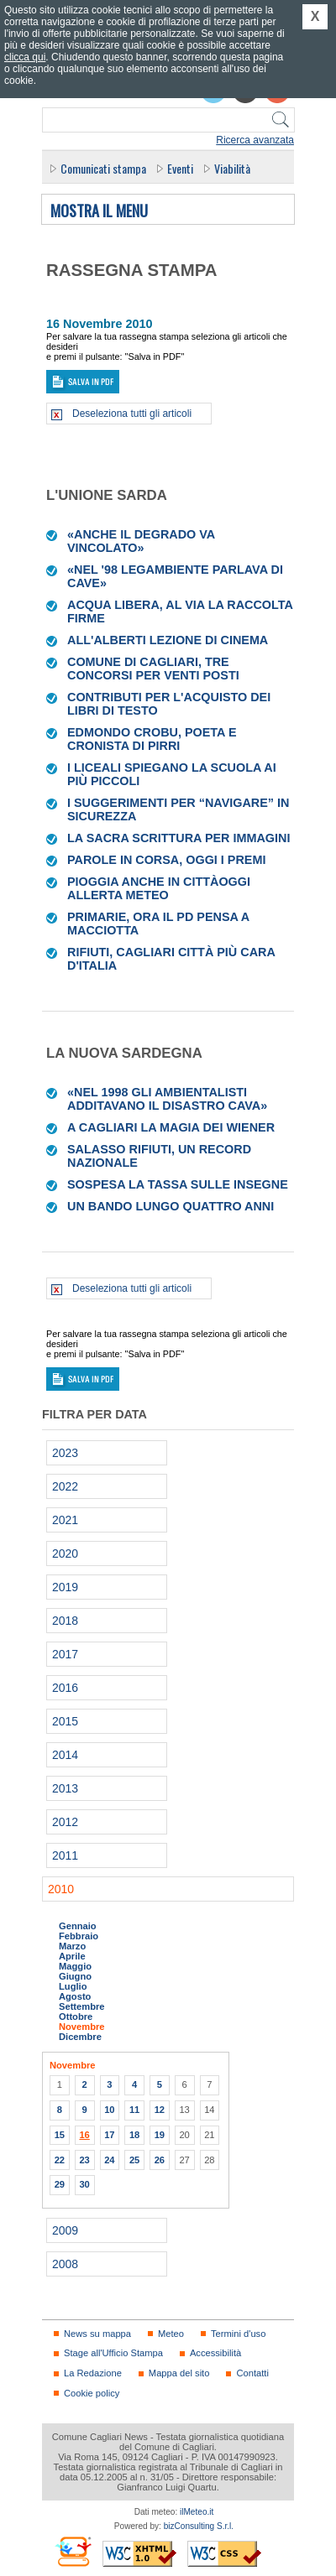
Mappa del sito (179, 2373)
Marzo (72, 1946)
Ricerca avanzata (255, 140)
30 (84, 2184)
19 (160, 2135)
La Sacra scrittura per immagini (178, 838)
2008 (65, 2264)
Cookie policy (91, 2393)
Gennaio (78, 1926)
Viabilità (232, 168)
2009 (65, 2230)
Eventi (180, 168)
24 (109, 2160)
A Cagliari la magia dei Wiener (171, 1127)
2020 (65, 1553)
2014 (65, 1755)
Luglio (73, 1986)
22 (60, 2160)
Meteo (171, 2334)
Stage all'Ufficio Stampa (113, 2353)
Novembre (82, 2027)
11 (134, 2110)
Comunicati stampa (103, 168)
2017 (65, 1654)
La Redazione (93, 2373)
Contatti (252, 2373)
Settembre (82, 2006)
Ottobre (75, 2016)
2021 (65, 1520)
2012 (65, 1822)
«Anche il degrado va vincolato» (141, 541)
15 (60, 2135)
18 (134, 2135)
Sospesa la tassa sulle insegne (177, 1184)
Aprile (72, 1956)
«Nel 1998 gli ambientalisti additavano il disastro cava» (167, 1098)
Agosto (75, 1996)
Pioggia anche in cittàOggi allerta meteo (158, 888)
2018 (65, 1620)
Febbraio (78, 1936)
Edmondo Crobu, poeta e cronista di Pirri (151, 739)
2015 (65, 1721)
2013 (65, 1788)
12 (160, 2110)
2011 (65, 1855)
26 (160, 2160)
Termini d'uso (238, 2334)
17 (109, 2135)
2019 (65, 1587)
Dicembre (80, 2037)
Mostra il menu (99, 211)
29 (60, 2184)
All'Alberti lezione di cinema (167, 640)
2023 (65, 1453)
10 (109, 2110)
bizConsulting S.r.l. (199, 2526)
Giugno (75, 1976)
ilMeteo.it (196, 2511)
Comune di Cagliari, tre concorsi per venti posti (153, 668)
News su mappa (97, 2334)
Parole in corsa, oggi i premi (166, 859)
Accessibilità (215, 2353)
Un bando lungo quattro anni (170, 1206)
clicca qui (24, 57)
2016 (65, 1687)
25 (134, 2160)
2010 (61, 1889)
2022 (65, 1486)
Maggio (75, 1966)
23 (84, 2160)
